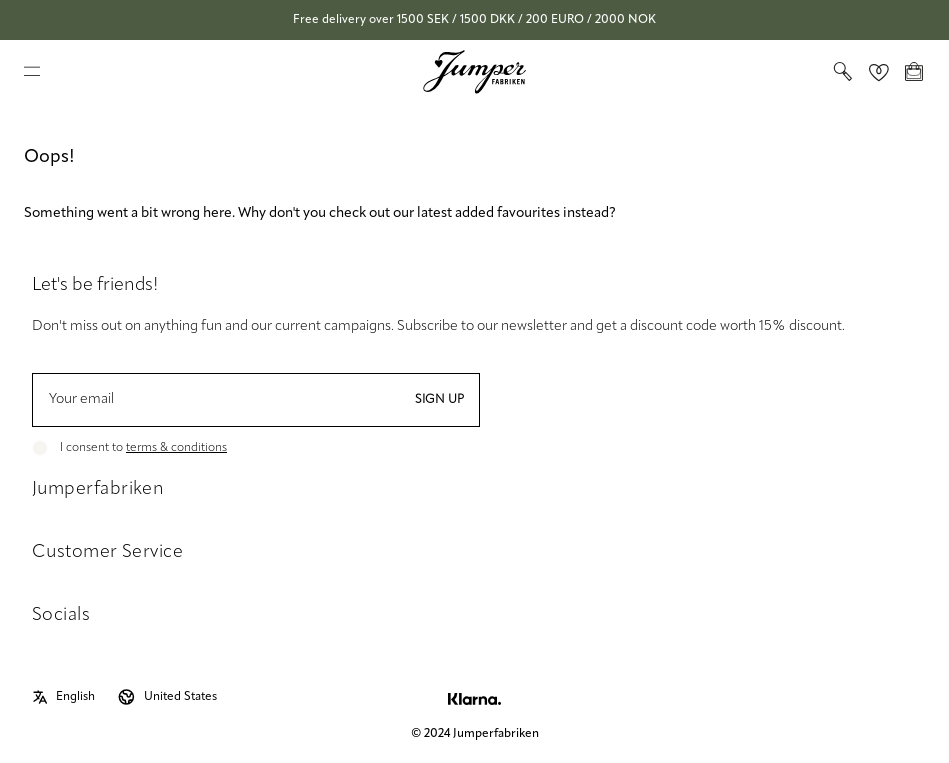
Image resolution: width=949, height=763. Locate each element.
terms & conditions (176, 448)
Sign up (439, 400)
